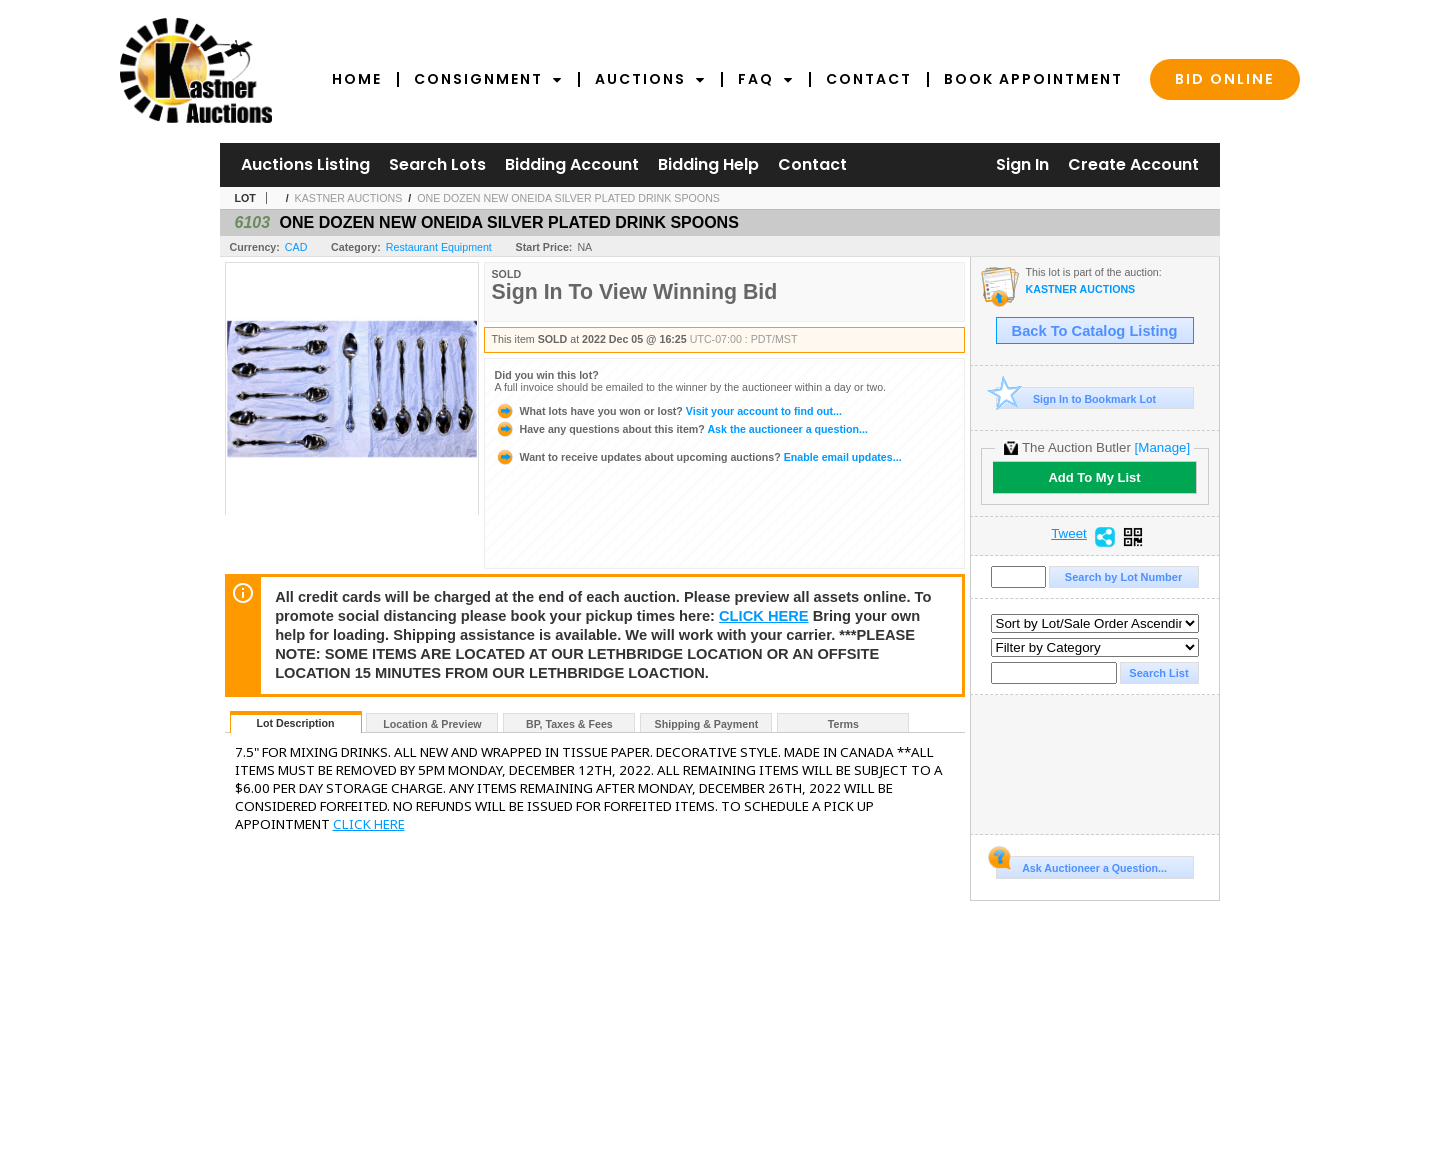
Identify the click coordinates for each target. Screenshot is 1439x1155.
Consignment (488, 79)
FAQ (766, 79)
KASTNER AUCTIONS (349, 198)
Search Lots (437, 164)
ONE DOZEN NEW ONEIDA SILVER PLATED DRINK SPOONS (568, 198)
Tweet (1069, 534)
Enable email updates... (698, 457)
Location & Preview (432, 724)
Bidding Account (572, 164)
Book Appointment (1033, 79)
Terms (843, 724)
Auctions (650, 79)
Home (357, 79)
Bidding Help (708, 164)
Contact (869, 79)
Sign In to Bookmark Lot (1076, 398)
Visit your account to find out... (668, 411)
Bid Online (1225, 79)
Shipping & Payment (707, 724)
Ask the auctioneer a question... (681, 429)
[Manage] (1162, 447)
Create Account (1133, 164)
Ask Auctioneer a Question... (1081, 865)
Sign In (1022, 164)
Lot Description (295, 723)
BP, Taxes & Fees (569, 724)
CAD (296, 247)
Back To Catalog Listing (1095, 331)
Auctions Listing (305, 164)
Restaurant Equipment (439, 247)
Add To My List (1094, 477)
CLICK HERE (764, 616)
